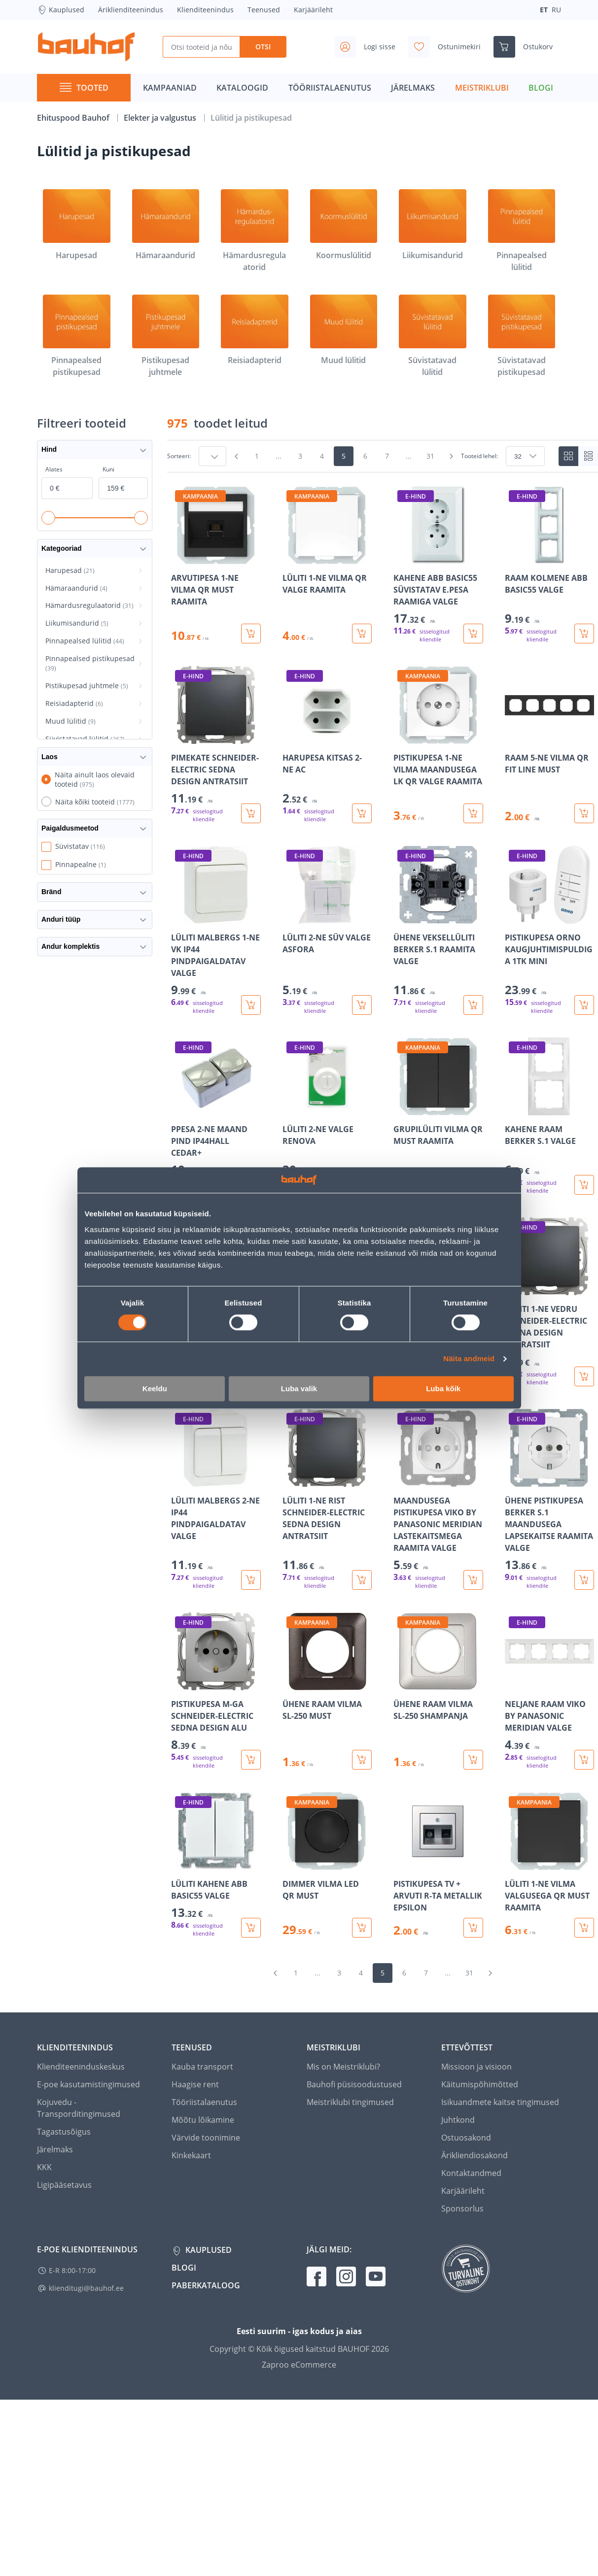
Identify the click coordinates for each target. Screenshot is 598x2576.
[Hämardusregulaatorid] (254, 231)
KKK (44, 2167)
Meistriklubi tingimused (350, 2102)
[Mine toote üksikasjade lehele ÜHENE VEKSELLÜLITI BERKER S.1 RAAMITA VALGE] (438, 930)
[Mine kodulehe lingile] (86, 47)
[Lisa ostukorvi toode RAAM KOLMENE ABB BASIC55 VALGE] (584, 633)
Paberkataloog (206, 2285)
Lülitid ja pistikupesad (251, 117)
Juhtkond (458, 2119)
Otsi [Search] (263, 46)
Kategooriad (94, 548)
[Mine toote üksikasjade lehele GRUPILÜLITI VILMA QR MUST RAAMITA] (438, 1116)
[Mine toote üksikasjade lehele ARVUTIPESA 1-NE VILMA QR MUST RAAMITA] (216, 564)
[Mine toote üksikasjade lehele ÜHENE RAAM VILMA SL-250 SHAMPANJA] (438, 1690)
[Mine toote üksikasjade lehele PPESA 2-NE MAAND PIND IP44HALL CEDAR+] (216, 1116)
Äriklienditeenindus (130, 9)
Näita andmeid (468, 1359)
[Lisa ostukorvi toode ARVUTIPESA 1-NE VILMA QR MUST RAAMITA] (251, 633)
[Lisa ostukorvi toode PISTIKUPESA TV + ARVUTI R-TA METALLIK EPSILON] (473, 1928)
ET (544, 9)
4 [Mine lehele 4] (322, 456)
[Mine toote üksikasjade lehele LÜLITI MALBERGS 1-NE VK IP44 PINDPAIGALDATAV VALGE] (216, 930)
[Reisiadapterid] (254, 330)
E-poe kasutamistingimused (88, 2084)
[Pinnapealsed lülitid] (522, 231)
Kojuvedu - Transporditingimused (78, 2108)
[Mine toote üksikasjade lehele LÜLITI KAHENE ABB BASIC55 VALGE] (216, 1864)
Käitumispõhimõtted (479, 2084)
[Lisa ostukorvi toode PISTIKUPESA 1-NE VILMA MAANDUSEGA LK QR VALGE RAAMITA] (473, 813)
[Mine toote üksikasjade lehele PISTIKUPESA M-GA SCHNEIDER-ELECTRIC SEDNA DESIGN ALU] (216, 1690)
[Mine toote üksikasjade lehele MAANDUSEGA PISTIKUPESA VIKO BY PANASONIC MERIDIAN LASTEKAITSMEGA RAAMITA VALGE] (438, 1499)
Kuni (108, 469)
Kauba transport (202, 2066)
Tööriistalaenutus (204, 2102)
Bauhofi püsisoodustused (354, 2084)
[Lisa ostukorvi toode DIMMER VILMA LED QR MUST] (362, 1928)
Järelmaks (55, 2149)
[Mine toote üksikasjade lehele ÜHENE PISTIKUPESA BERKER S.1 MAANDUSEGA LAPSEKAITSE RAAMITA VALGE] (549, 1499)
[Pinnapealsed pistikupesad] (76, 336)
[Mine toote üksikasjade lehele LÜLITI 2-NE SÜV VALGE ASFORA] (327, 930)
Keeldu (154, 1388)
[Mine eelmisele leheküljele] (236, 456)
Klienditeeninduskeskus (81, 2066)
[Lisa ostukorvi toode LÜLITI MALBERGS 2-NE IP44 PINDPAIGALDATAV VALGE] (251, 1580)
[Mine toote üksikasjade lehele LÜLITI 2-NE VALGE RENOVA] (327, 1116)
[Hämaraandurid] (166, 225)
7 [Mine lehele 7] (387, 456)
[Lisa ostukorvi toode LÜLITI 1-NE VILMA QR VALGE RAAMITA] (362, 633)
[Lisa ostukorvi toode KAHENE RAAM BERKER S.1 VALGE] (584, 1185)
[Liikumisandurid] (432, 225)
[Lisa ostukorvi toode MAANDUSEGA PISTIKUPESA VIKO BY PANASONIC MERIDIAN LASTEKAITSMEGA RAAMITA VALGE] (473, 1580)
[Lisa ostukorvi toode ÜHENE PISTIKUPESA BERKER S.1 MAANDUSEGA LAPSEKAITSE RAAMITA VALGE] (584, 1580)
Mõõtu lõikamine (203, 2119)
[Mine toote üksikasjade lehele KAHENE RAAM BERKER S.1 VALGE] (549, 1116)
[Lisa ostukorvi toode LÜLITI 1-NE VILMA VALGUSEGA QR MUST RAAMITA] (584, 1928)
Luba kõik (443, 1388)
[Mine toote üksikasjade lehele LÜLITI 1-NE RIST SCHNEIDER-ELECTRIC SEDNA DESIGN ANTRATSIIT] (327, 1499)
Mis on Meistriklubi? (343, 2066)
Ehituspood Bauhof (74, 117)
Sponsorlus (462, 2208)
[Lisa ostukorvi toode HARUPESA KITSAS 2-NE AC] (362, 813)
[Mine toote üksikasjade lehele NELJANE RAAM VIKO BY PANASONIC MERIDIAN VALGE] (549, 1690)
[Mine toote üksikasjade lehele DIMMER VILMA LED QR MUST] (327, 1864)
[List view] (588, 456)
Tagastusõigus (64, 2131)
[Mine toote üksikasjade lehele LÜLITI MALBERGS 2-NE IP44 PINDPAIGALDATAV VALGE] (216, 1499)
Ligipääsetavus (64, 2184)
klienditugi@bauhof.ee (86, 2288)
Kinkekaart (191, 2155)
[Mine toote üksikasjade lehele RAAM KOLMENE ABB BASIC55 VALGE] (549, 564)
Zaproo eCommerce (299, 2364)
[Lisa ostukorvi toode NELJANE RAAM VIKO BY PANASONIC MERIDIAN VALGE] (584, 1760)
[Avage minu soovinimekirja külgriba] (448, 47)
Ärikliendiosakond (474, 2155)
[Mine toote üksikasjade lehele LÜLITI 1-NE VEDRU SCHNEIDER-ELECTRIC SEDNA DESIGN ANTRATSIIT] (549, 1301)
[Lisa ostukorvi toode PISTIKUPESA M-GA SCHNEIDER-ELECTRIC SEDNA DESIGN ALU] (251, 1760)
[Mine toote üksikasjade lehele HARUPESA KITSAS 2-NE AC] (327, 744)
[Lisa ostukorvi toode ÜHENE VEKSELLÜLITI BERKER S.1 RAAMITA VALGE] (473, 1005)
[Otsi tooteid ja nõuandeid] (201, 47)
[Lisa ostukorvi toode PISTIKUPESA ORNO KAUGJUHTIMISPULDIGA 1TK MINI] (584, 1005)
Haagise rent (195, 2084)
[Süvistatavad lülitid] (432, 336)
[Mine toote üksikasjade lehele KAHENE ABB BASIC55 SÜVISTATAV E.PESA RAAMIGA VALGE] (438, 564)
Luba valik (299, 1388)
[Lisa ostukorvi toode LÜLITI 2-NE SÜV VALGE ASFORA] (362, 1005)
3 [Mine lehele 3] (300, 456)
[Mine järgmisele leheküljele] (451, 456)
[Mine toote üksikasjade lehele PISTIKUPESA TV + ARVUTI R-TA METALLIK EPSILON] (438, 1864)
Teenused (263, 9)
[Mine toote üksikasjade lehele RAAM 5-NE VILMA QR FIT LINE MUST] (549, 744)
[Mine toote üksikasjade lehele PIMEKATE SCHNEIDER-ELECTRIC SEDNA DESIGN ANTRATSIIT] (216, 744)
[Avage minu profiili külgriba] (369, 47)
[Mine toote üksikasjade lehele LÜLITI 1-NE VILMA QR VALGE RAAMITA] (327, 564)
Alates (54, 469)
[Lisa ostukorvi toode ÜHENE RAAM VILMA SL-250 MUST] (362, 1760)
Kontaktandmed (471, 2173)
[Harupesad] (76, 225)
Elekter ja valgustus (161, 117)
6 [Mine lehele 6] (365, 456)
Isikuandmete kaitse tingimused (500, 2102)
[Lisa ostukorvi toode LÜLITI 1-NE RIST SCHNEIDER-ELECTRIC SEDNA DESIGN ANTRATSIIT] (362, 1580)
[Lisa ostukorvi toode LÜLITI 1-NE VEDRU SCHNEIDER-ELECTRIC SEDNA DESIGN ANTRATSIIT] (584, 1376)
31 (430, 456)
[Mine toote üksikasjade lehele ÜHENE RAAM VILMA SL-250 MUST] (327, 1690)
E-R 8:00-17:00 (72, 2270)
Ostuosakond (466, 2137)
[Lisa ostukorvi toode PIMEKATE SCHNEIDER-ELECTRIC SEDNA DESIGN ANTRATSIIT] (251, 813)
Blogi (184, 2267)
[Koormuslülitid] (344, 225)
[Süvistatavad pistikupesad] (522, 336)
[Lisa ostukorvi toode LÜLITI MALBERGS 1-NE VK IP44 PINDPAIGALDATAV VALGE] (251, 1005)
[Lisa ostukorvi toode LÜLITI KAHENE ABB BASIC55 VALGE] (251, 1928)
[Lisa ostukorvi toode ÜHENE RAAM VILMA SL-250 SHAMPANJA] (473, 1760)
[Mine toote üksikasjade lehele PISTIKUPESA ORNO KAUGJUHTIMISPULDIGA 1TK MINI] (549, 930)
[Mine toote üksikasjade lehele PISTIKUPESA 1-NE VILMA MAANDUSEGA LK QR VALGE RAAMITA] (438, 744)
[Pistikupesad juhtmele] (166, 336)
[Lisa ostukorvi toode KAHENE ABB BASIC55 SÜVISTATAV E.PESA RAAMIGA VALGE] (473, 633)
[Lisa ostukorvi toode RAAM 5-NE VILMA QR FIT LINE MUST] (584, 813)
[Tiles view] (568, 456)
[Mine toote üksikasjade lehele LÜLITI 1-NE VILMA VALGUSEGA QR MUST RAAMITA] (549, 1864)
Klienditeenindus (205, 9)
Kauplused (60, 10)
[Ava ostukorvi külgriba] (527, 47)
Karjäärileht (313, 9)
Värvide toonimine (206, 2137)
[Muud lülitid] (344, 330)
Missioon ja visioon (476, 2066)
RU (556, 9)
